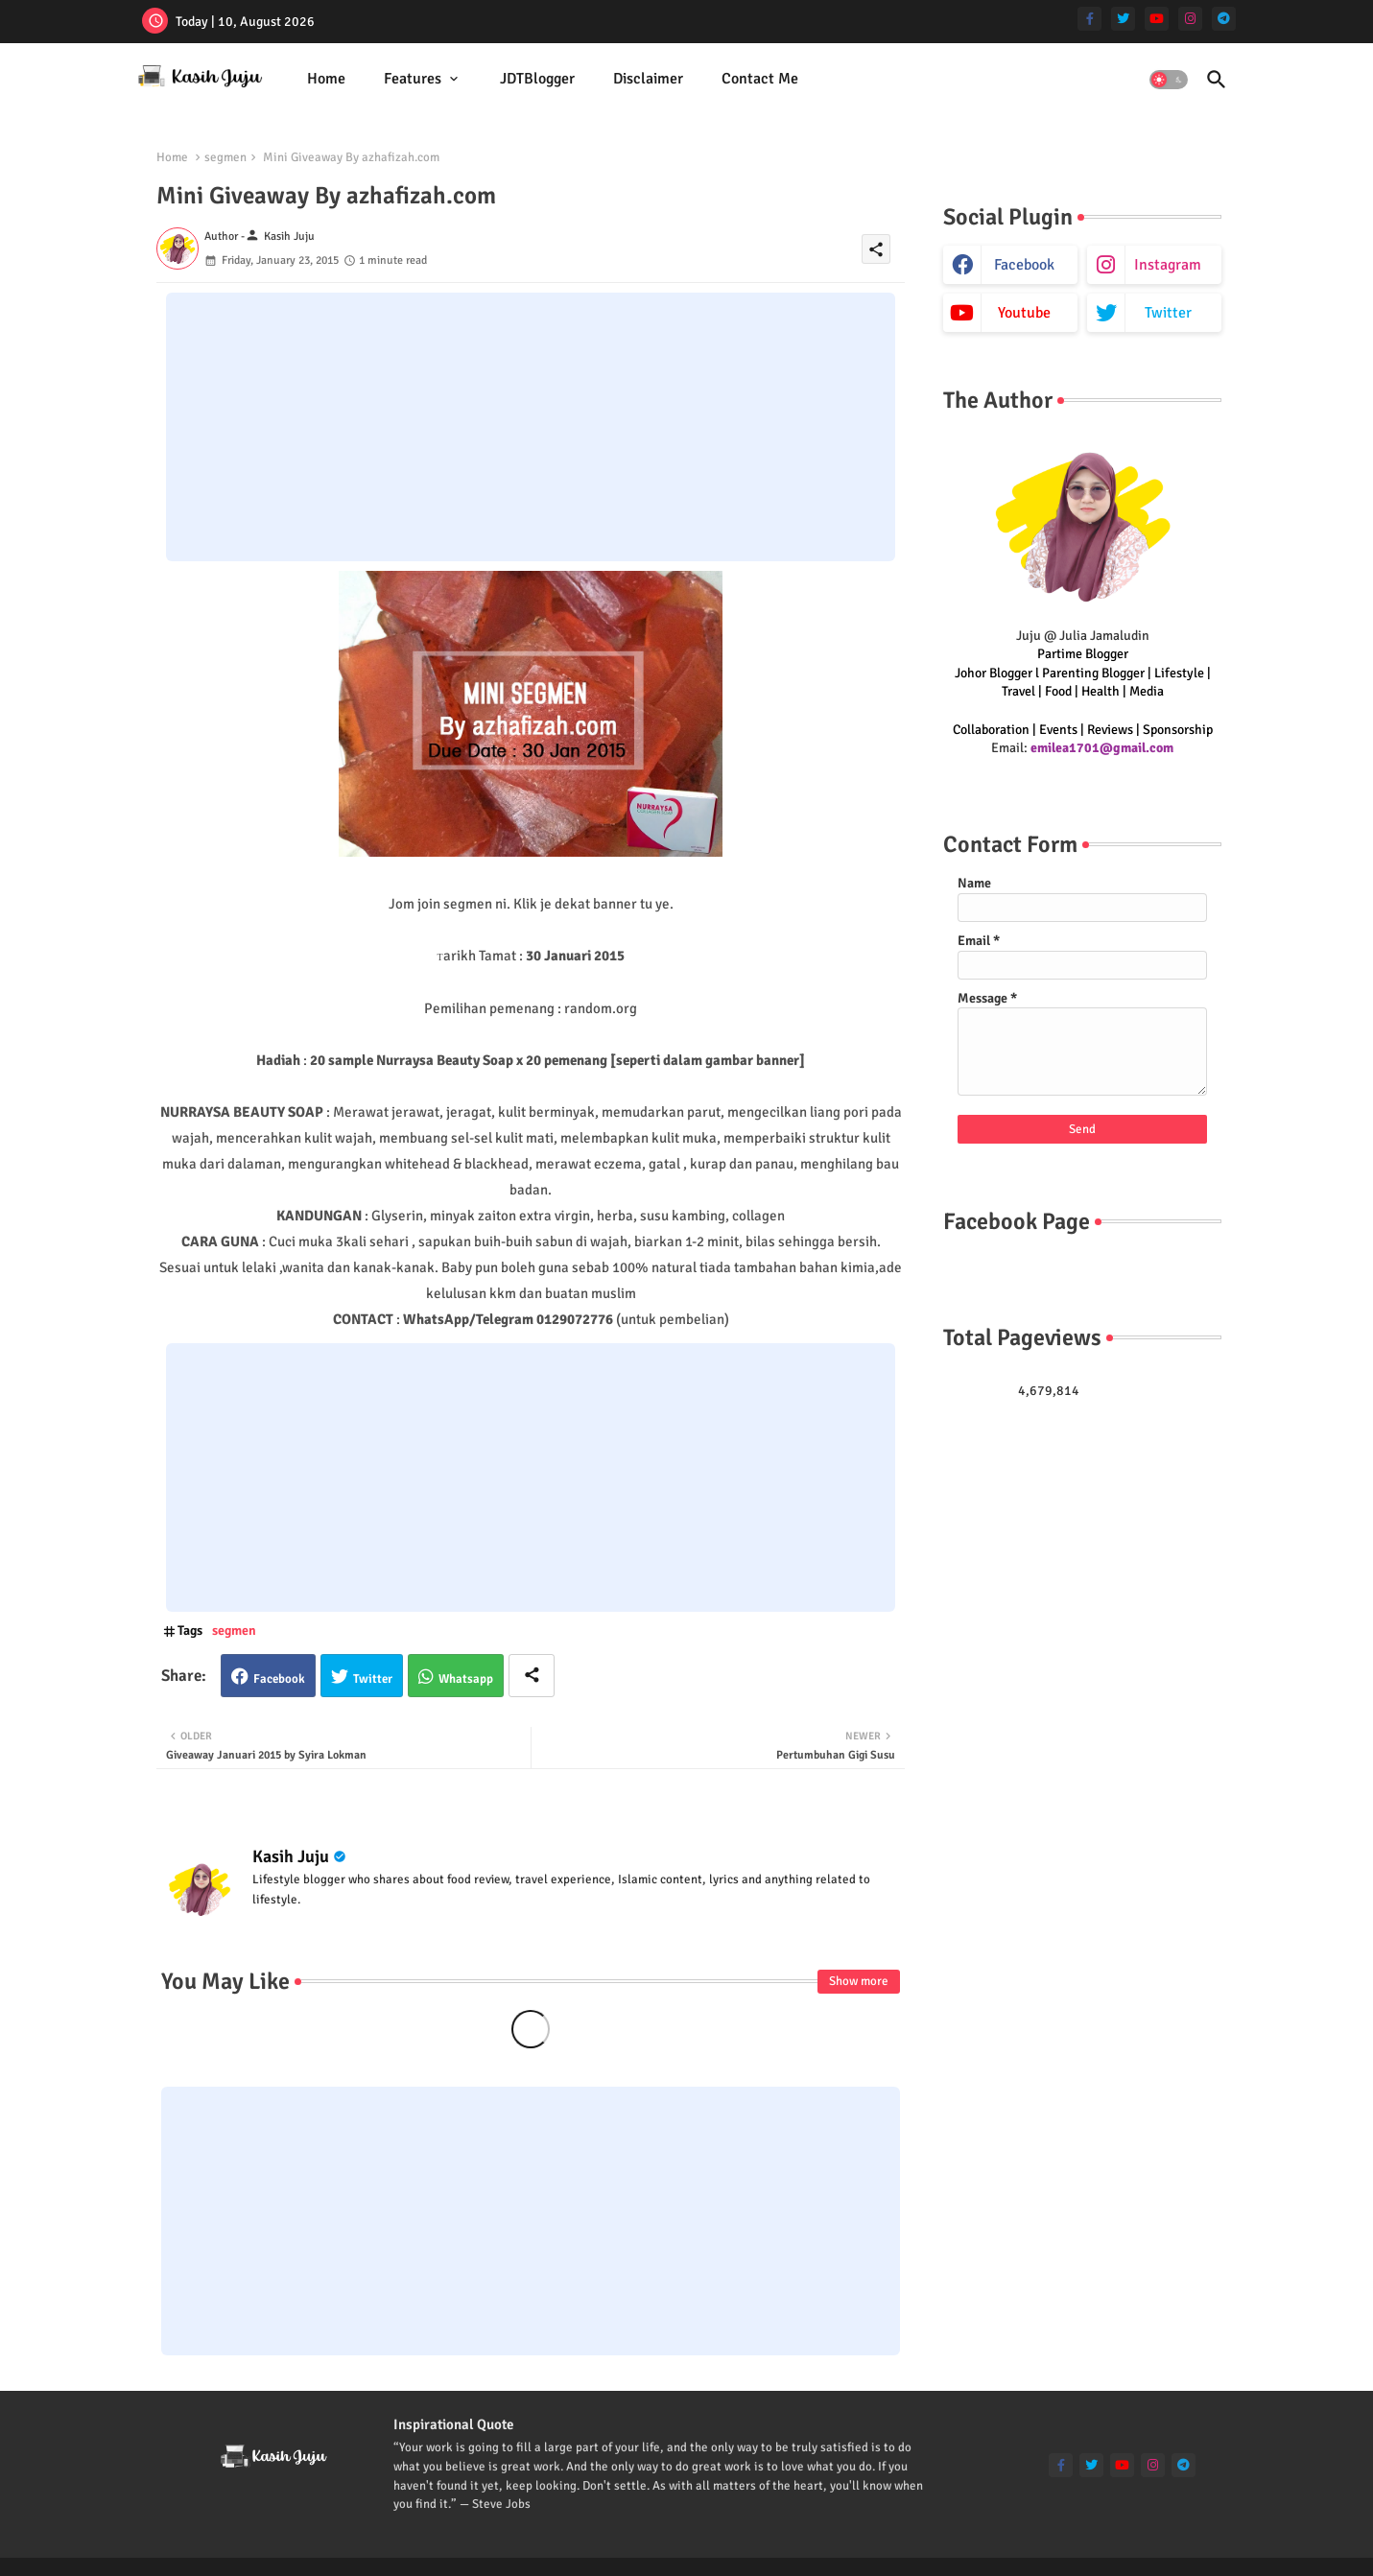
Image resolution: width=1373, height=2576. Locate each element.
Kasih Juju (290, 1856)
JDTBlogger (537, 78)
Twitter (372, 1679)
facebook (1024, 264)
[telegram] (1224, 19)
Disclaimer (648, 78)
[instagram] (1190, 19)
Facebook (279, 1679)
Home (326, 78)
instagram (1167, 264)
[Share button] (532, 1675)
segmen (225, 157)
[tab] (326, 79)
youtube (1024, 312)
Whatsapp (465, 1679)
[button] (1168, 79)
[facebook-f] (1089, 19)
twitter (1168, 312)
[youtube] (1157, 19)
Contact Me (760, 78)
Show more (858, 1981)
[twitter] (1123, 19)
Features (412, 78)
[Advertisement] (530, 427)
